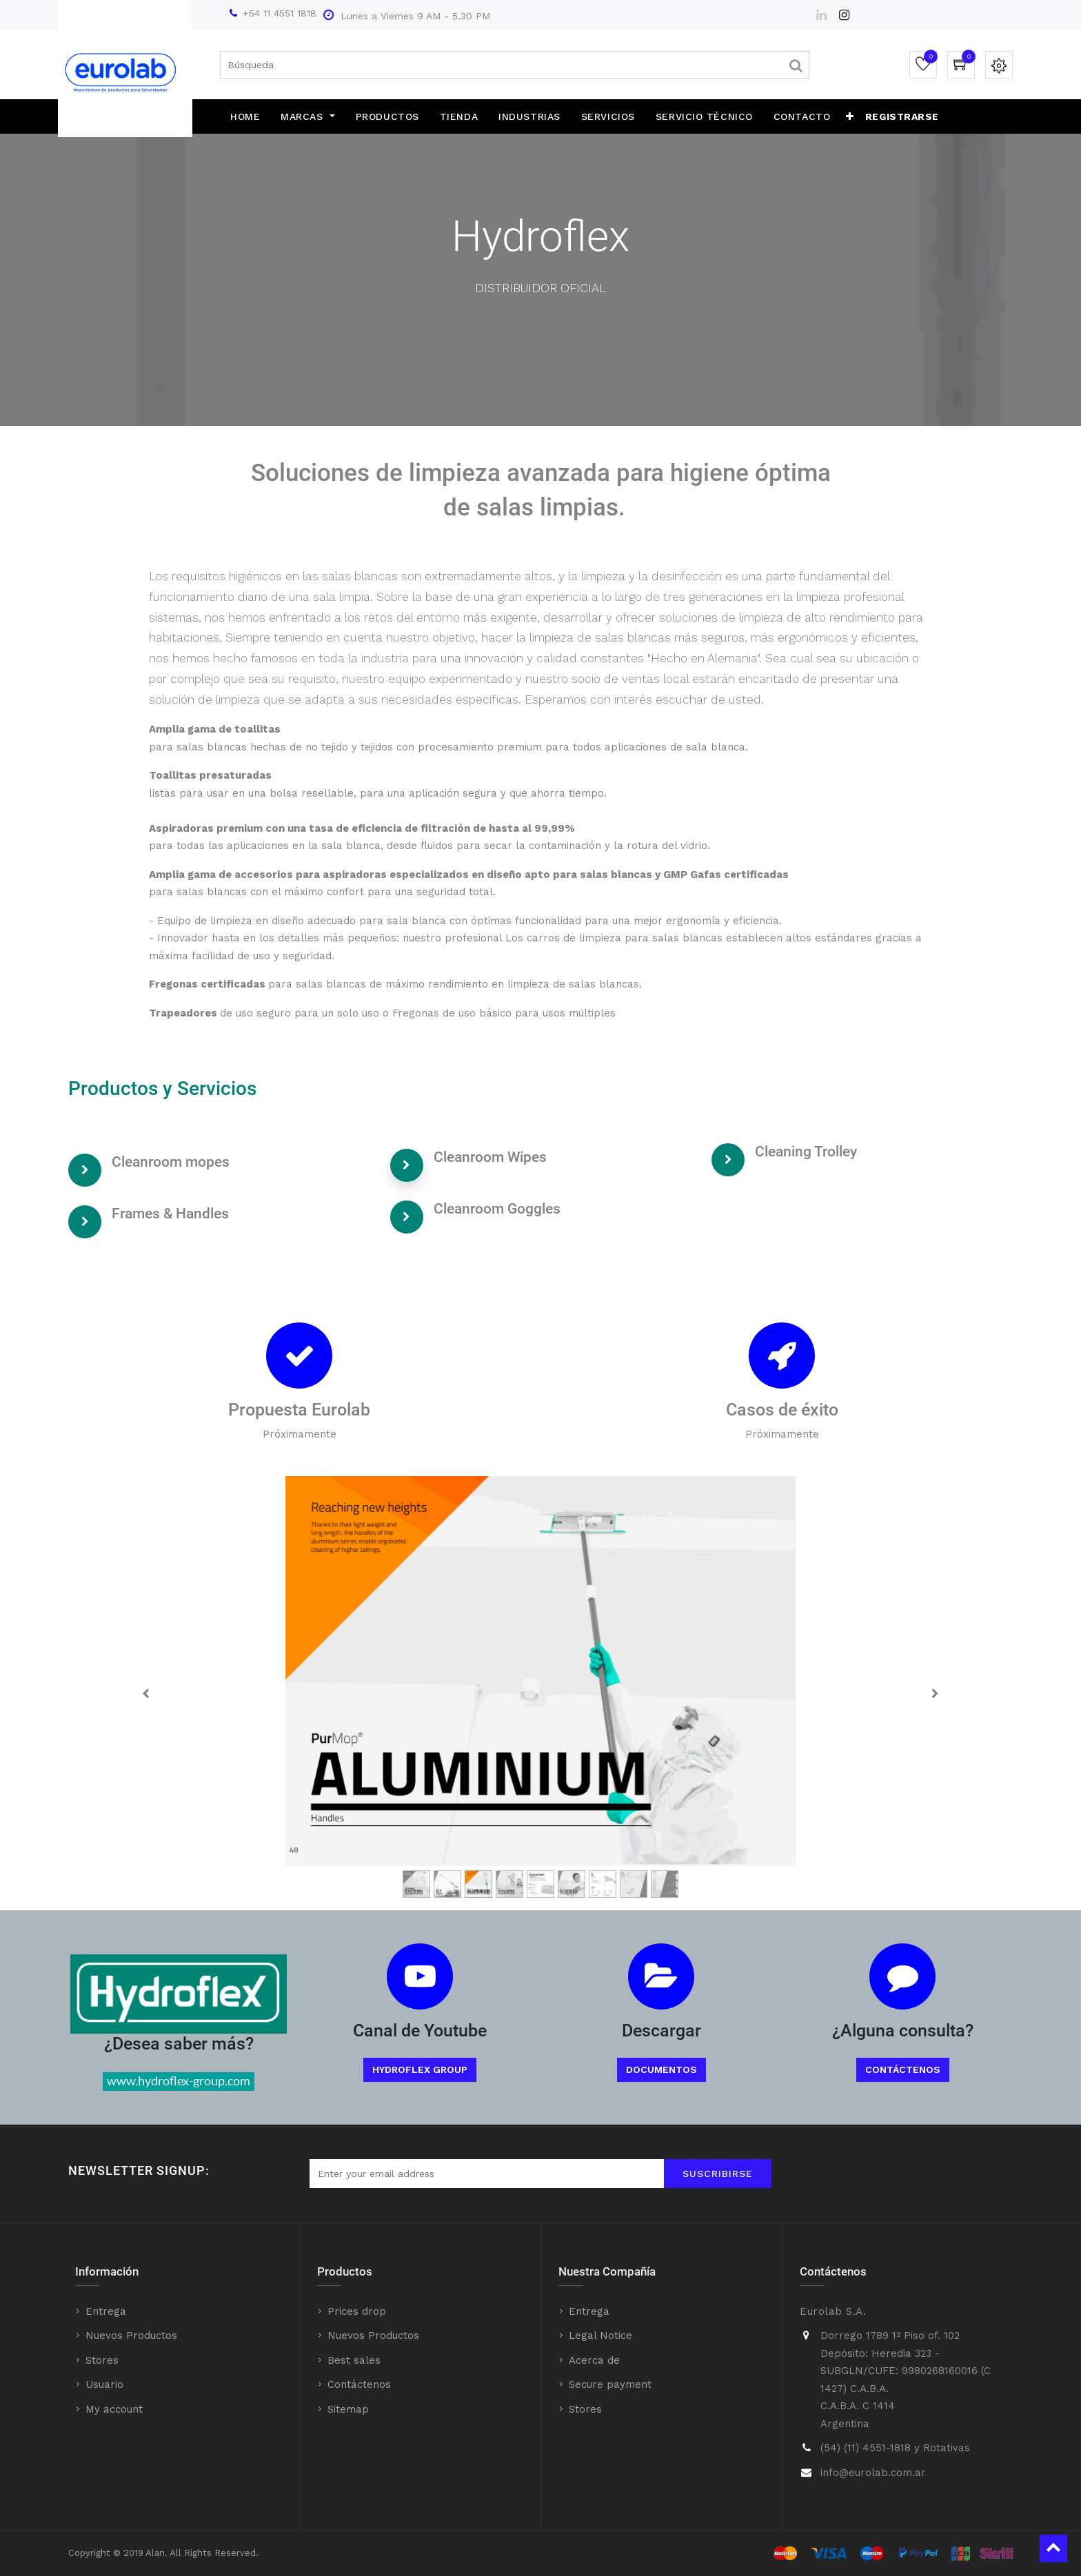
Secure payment (610, 2384)
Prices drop (356, 2311)
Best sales (354, 2360)
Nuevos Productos (131, 2335)
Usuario (104, 2384)
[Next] (934, 1693)
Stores (102, 2360)
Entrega (105, 2311)
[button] (850, 116)
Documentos (661, 2069)
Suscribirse (718, 2173)
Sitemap (348, 2409)
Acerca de (594, 2360)
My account (114, 2409)
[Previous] (146, 1693)
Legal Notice (600, 2335)
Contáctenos (902, 2069)
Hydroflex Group (419, 2069)
